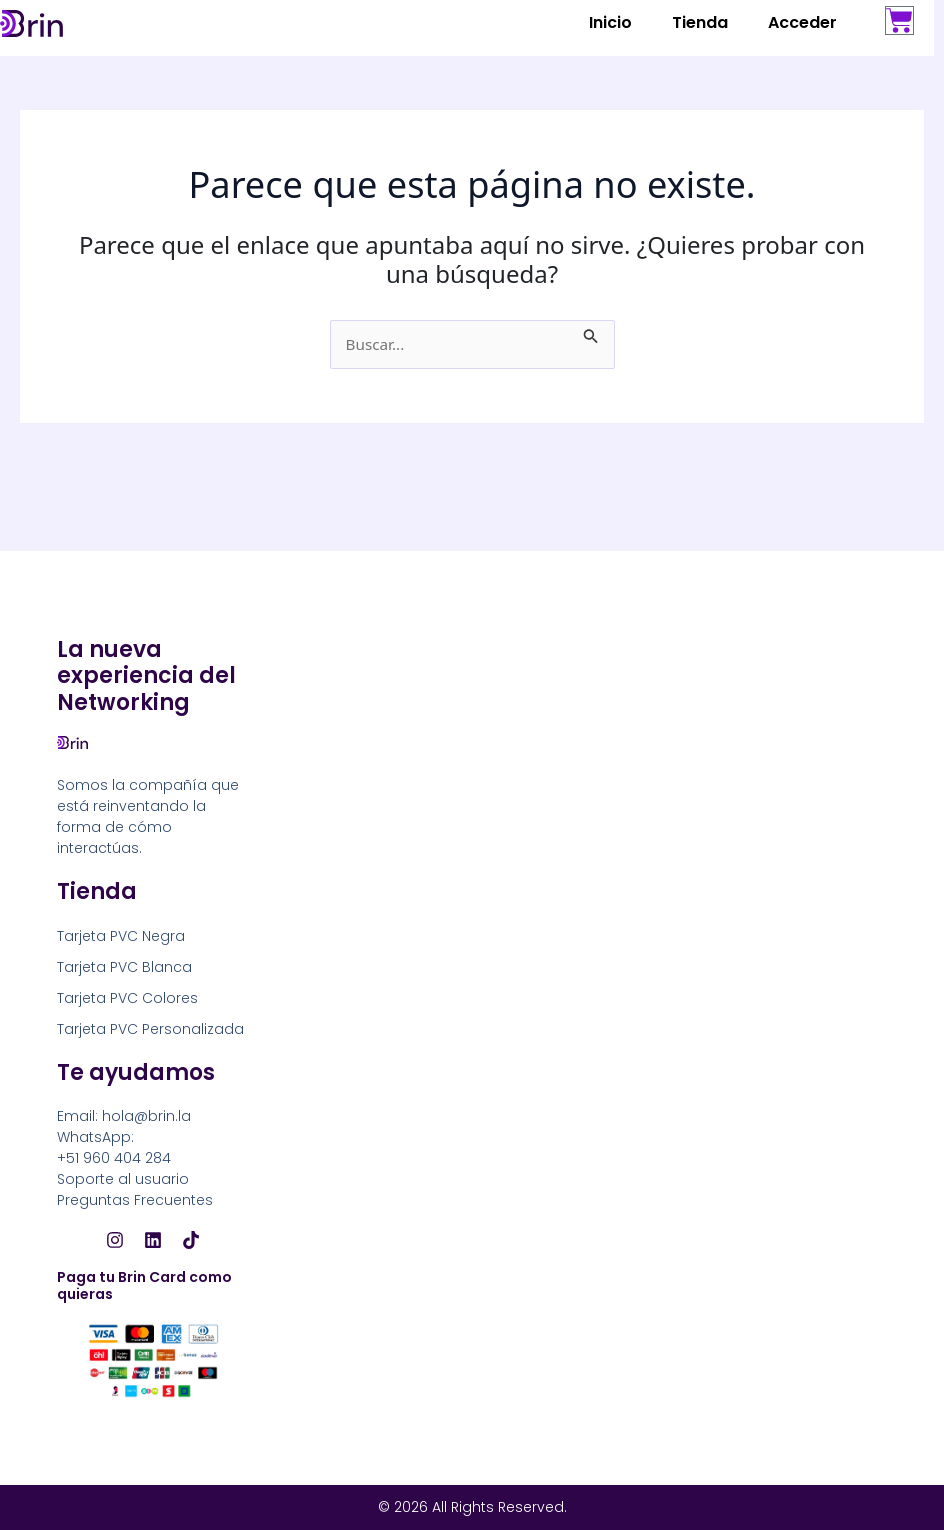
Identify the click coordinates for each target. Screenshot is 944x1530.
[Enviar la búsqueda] (594, 332)
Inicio (610, 22)
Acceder (802, 22)
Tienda (700, 22)
